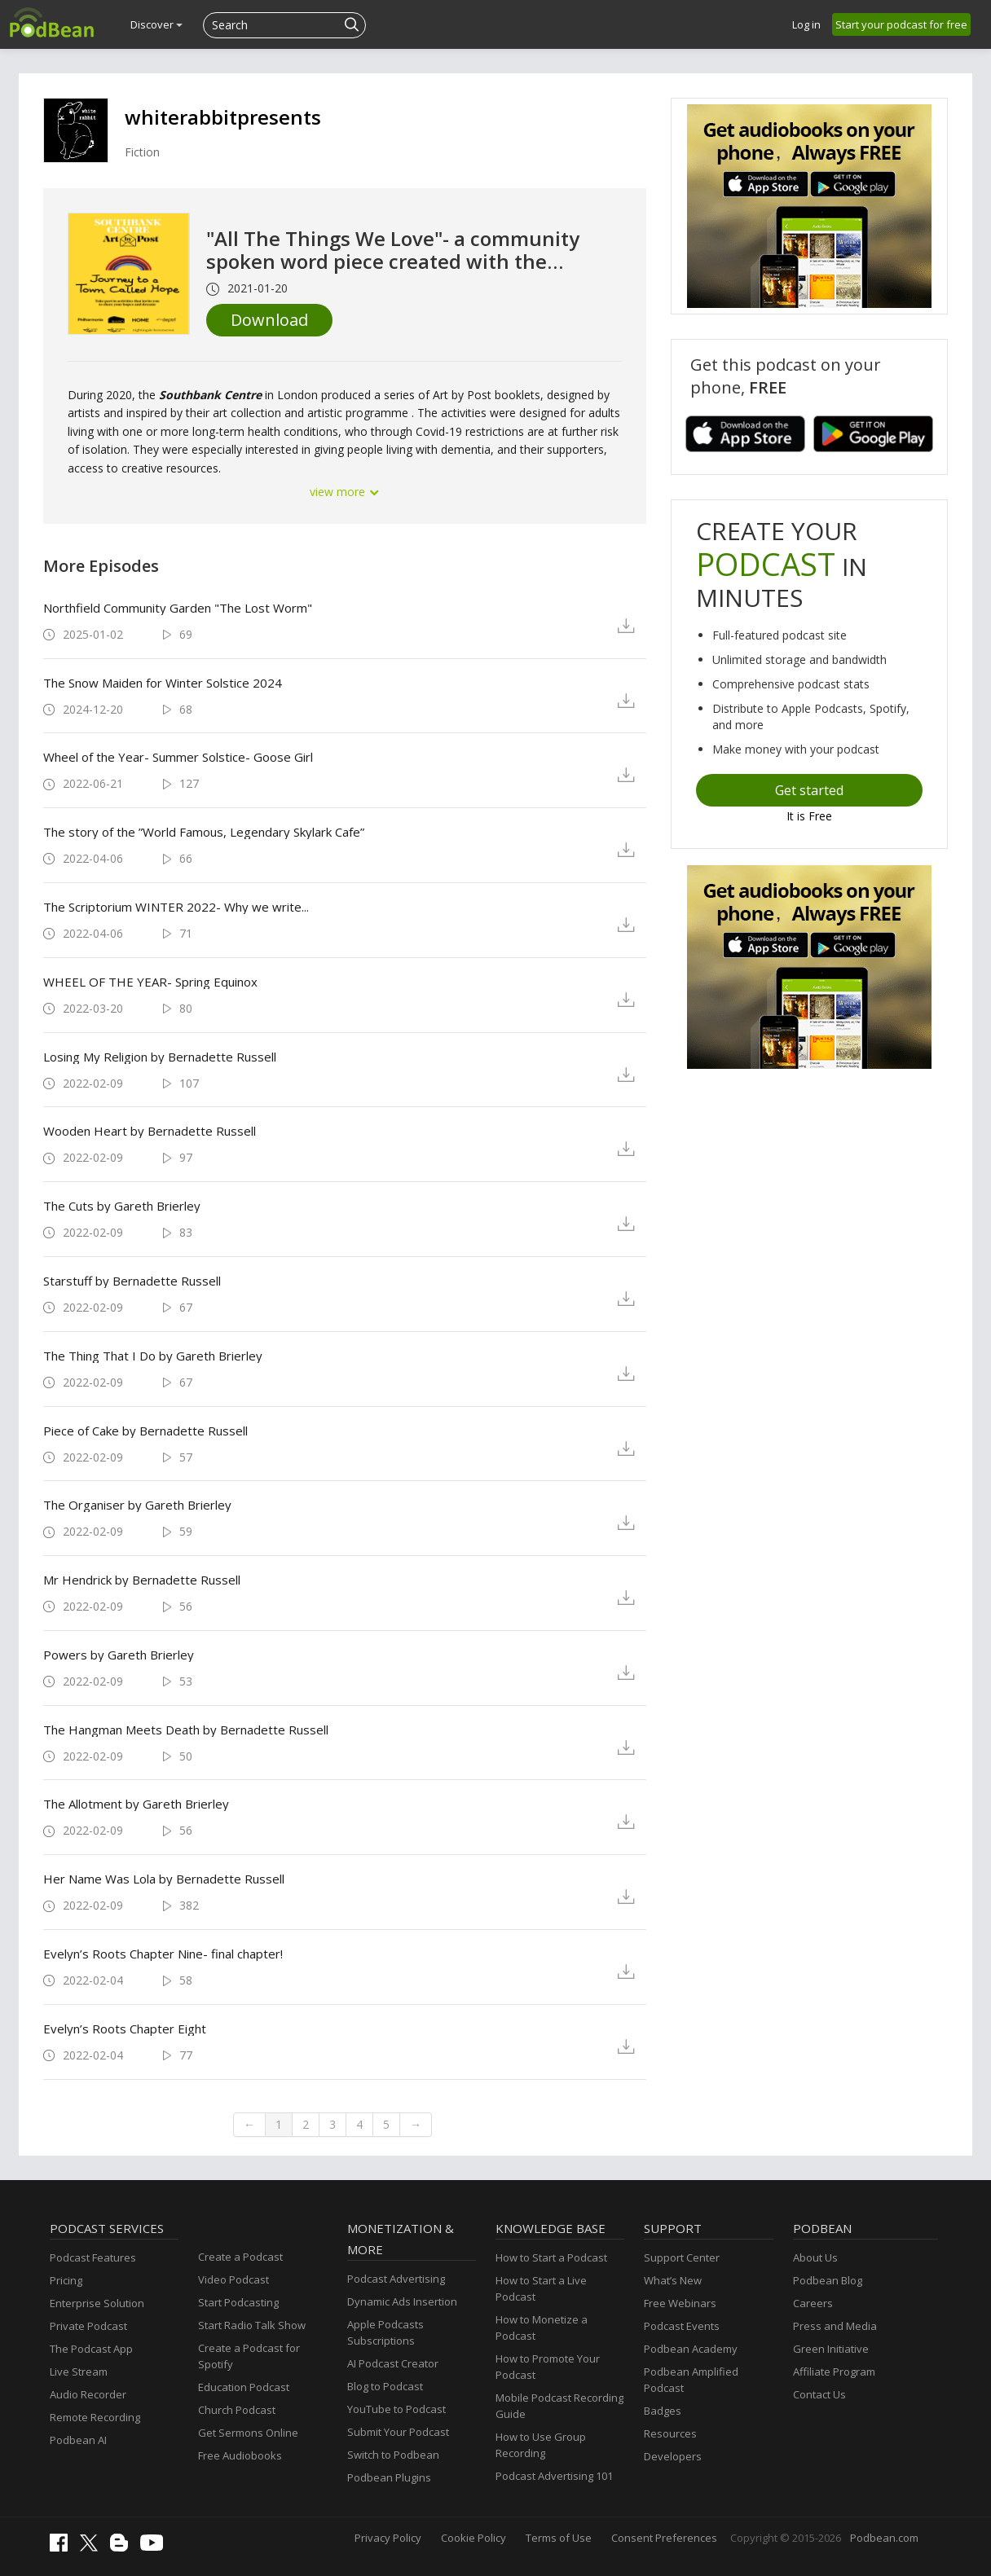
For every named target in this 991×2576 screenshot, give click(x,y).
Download (269, 320)
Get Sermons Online (248, 2432)
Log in (806, 24)
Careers (813, 2303)
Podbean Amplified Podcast (691, 2379)
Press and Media (835, 2326)
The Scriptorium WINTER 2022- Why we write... (176, 906)
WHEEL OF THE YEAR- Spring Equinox (150, 981)
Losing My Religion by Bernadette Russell (159, 1056)
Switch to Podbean (393, 2454)
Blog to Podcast (385, 2386)
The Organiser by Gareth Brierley (137, 1504)
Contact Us (819, 2394)
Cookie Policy (473, 2537)
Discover (156, 24)
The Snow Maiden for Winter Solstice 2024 (162, 682)
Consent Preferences (664, 2537)
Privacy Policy (388, 2537)
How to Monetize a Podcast (542, 2327)
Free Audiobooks (240, 2455)
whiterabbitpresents (223, 116)
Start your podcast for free (901, 24)
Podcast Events (682, 2326)
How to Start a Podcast (551, 2257)
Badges (662, 2410)
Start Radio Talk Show (252, 2325)
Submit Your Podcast (398, 2431)
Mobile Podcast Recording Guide (559, 2405)
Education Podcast (243, 2387)
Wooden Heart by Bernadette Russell (149, 1130)
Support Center (682, 2257)
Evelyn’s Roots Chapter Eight (124, 2028)
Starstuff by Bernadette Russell (132, 1280)
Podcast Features (93, 2257)
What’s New (673, 2280)
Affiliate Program (834, 2371)
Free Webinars (680, 2303)
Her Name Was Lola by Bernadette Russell (163, 1878)
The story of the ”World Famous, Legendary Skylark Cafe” (203, 831)
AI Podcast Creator (392, 2363)
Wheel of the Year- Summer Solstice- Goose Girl (178, 757)
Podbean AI (78, 2440)
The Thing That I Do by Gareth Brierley (152, 1355)
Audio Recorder (88, 2394)
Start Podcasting (238, 2302)
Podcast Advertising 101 (554, 2475)
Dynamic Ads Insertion (402, 2301)
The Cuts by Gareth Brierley (121, 1205)
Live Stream (79, 2371)
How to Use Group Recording (541, 2444)
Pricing (66, 2280)
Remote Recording (95, 2417)
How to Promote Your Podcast (548, 2366)
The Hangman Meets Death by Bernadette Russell (185, 1729)
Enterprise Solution (97, 2303)
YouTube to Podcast (396, 2409)
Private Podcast (88, 2326)
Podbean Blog (827, 2280)
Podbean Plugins (389, 2477)
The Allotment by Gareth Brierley (136, 1803)
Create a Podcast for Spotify (249, 2356)
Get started (809, 790)
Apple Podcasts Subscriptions (385, 2332)
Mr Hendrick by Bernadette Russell (141, 1579)
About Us (815, 2257)
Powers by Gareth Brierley (118, 1654)
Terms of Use (559, 2537)
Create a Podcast (240, 2256)
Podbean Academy (691, 2348)
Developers (673, 2456)
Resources (670, 2433)
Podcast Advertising (396, 2278)
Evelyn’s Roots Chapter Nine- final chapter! (163, 1953)
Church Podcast (236, 2409)
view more (345, 491)
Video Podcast (233, 2279)
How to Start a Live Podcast (541, 2288)
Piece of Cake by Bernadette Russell (145, 1430)
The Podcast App (91, 2348)
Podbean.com (884, 2537)
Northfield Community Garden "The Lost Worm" (177, 607)
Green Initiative (831, 2348)
